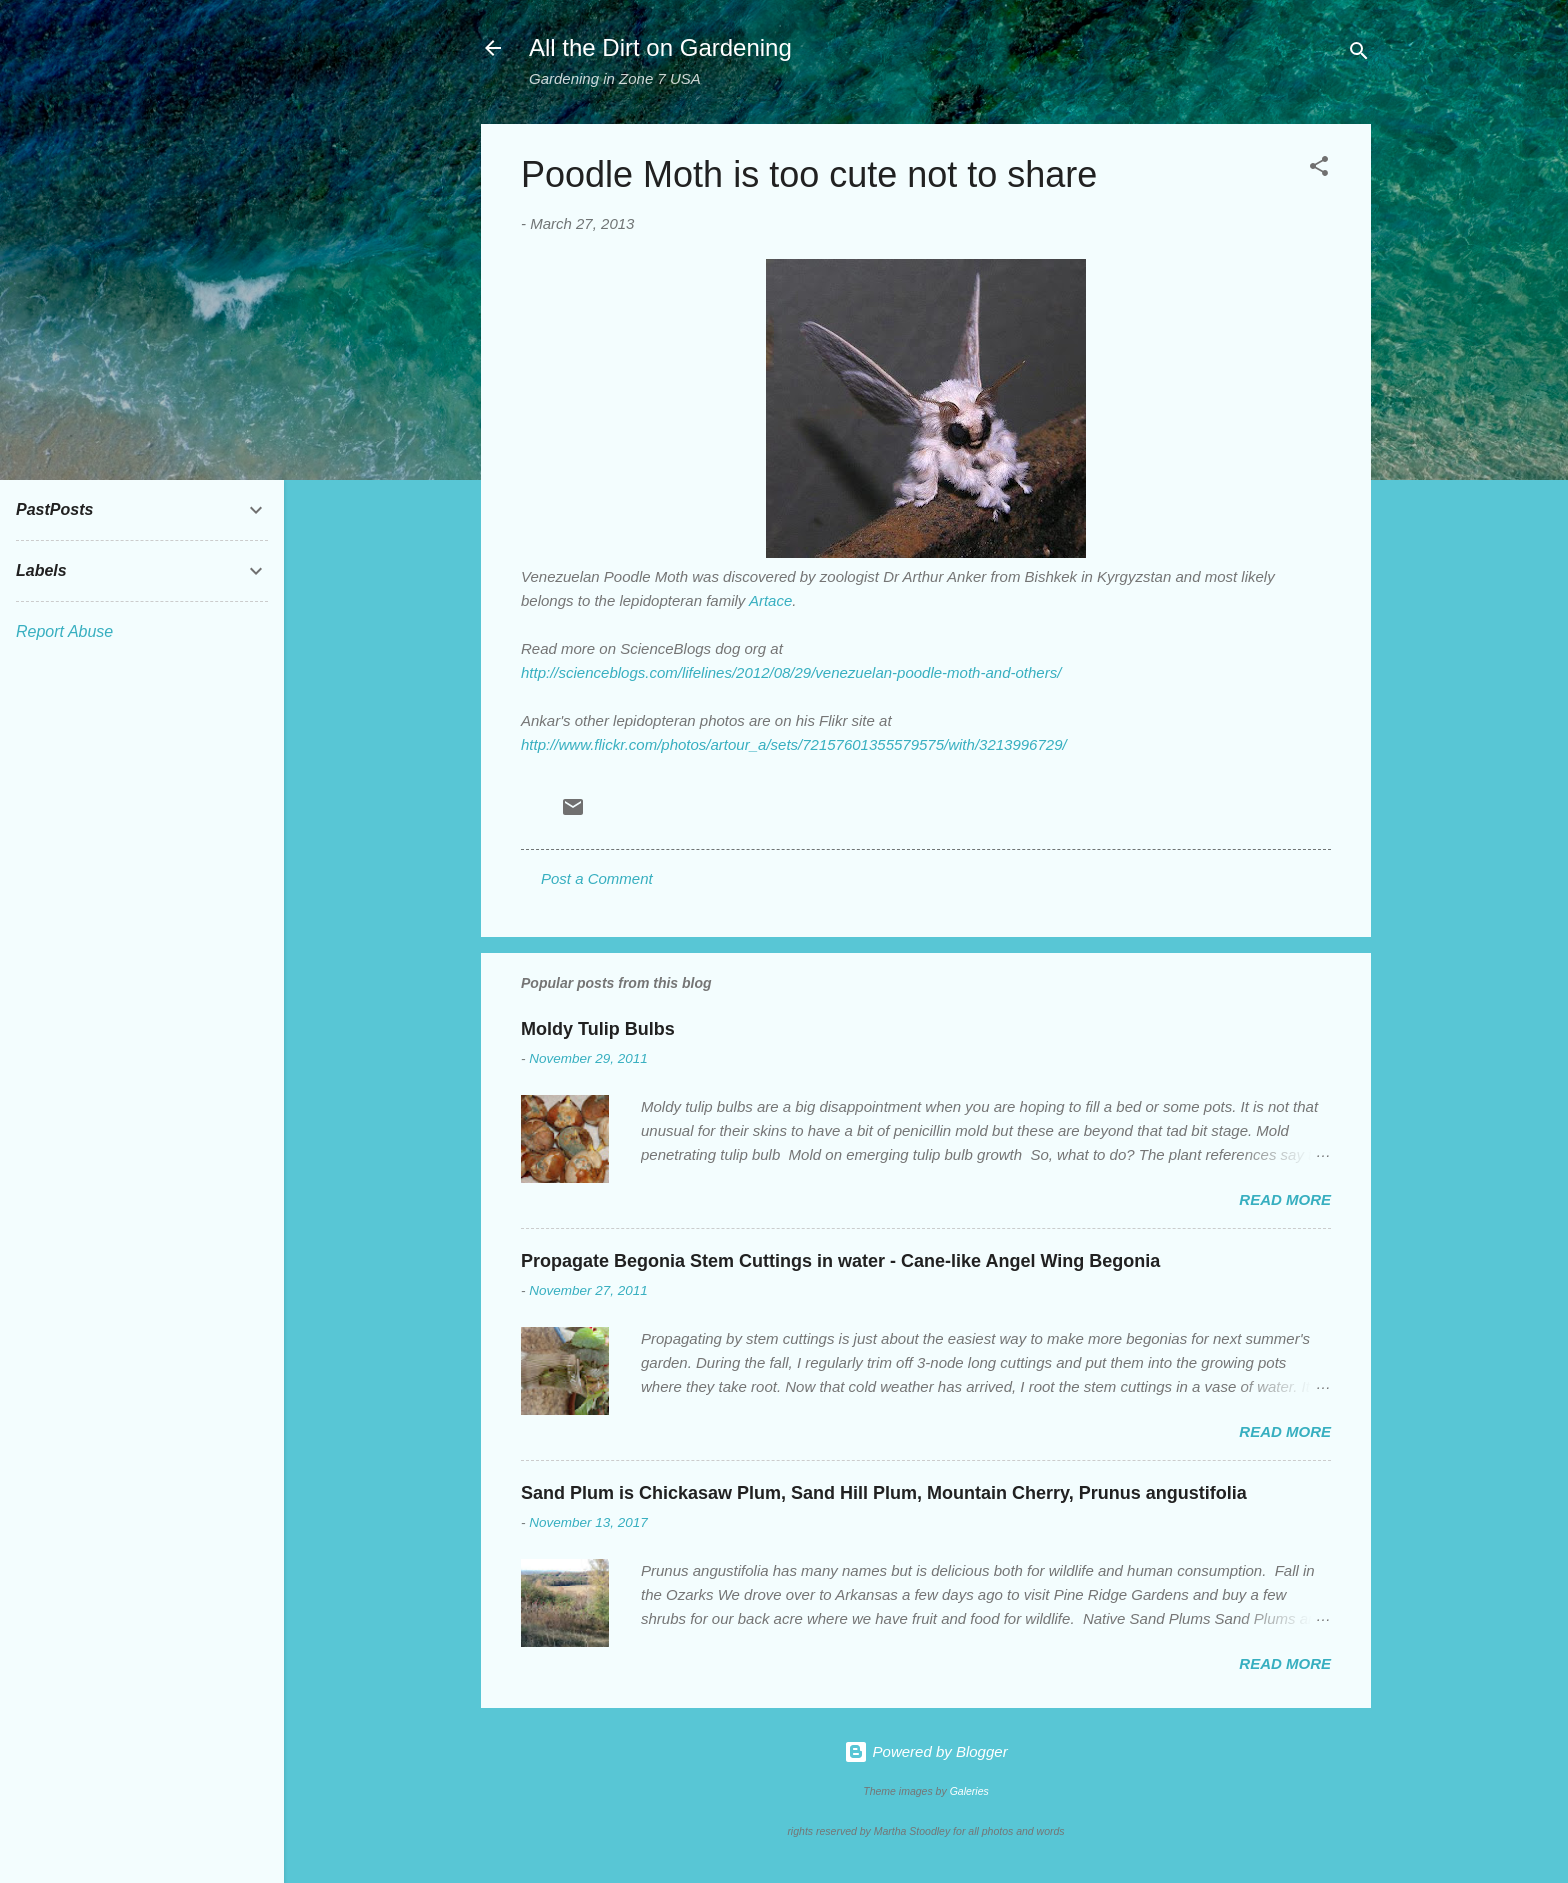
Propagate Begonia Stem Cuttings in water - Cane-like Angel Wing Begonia (840, 1261)
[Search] (1359, 54)
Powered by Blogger (925, 1751)
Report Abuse (64, 631)
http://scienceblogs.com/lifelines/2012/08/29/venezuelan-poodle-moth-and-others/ (791, 672)
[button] (1319, 169)
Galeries (969, 1791)
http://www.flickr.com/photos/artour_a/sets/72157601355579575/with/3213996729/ (794, 744)
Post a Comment (597, 878)
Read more (1285, 1199)
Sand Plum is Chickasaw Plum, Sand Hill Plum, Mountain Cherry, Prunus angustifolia (884, 1493)
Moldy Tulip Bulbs (598, 1029)
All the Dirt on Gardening (660, 47)
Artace (770, 600)
